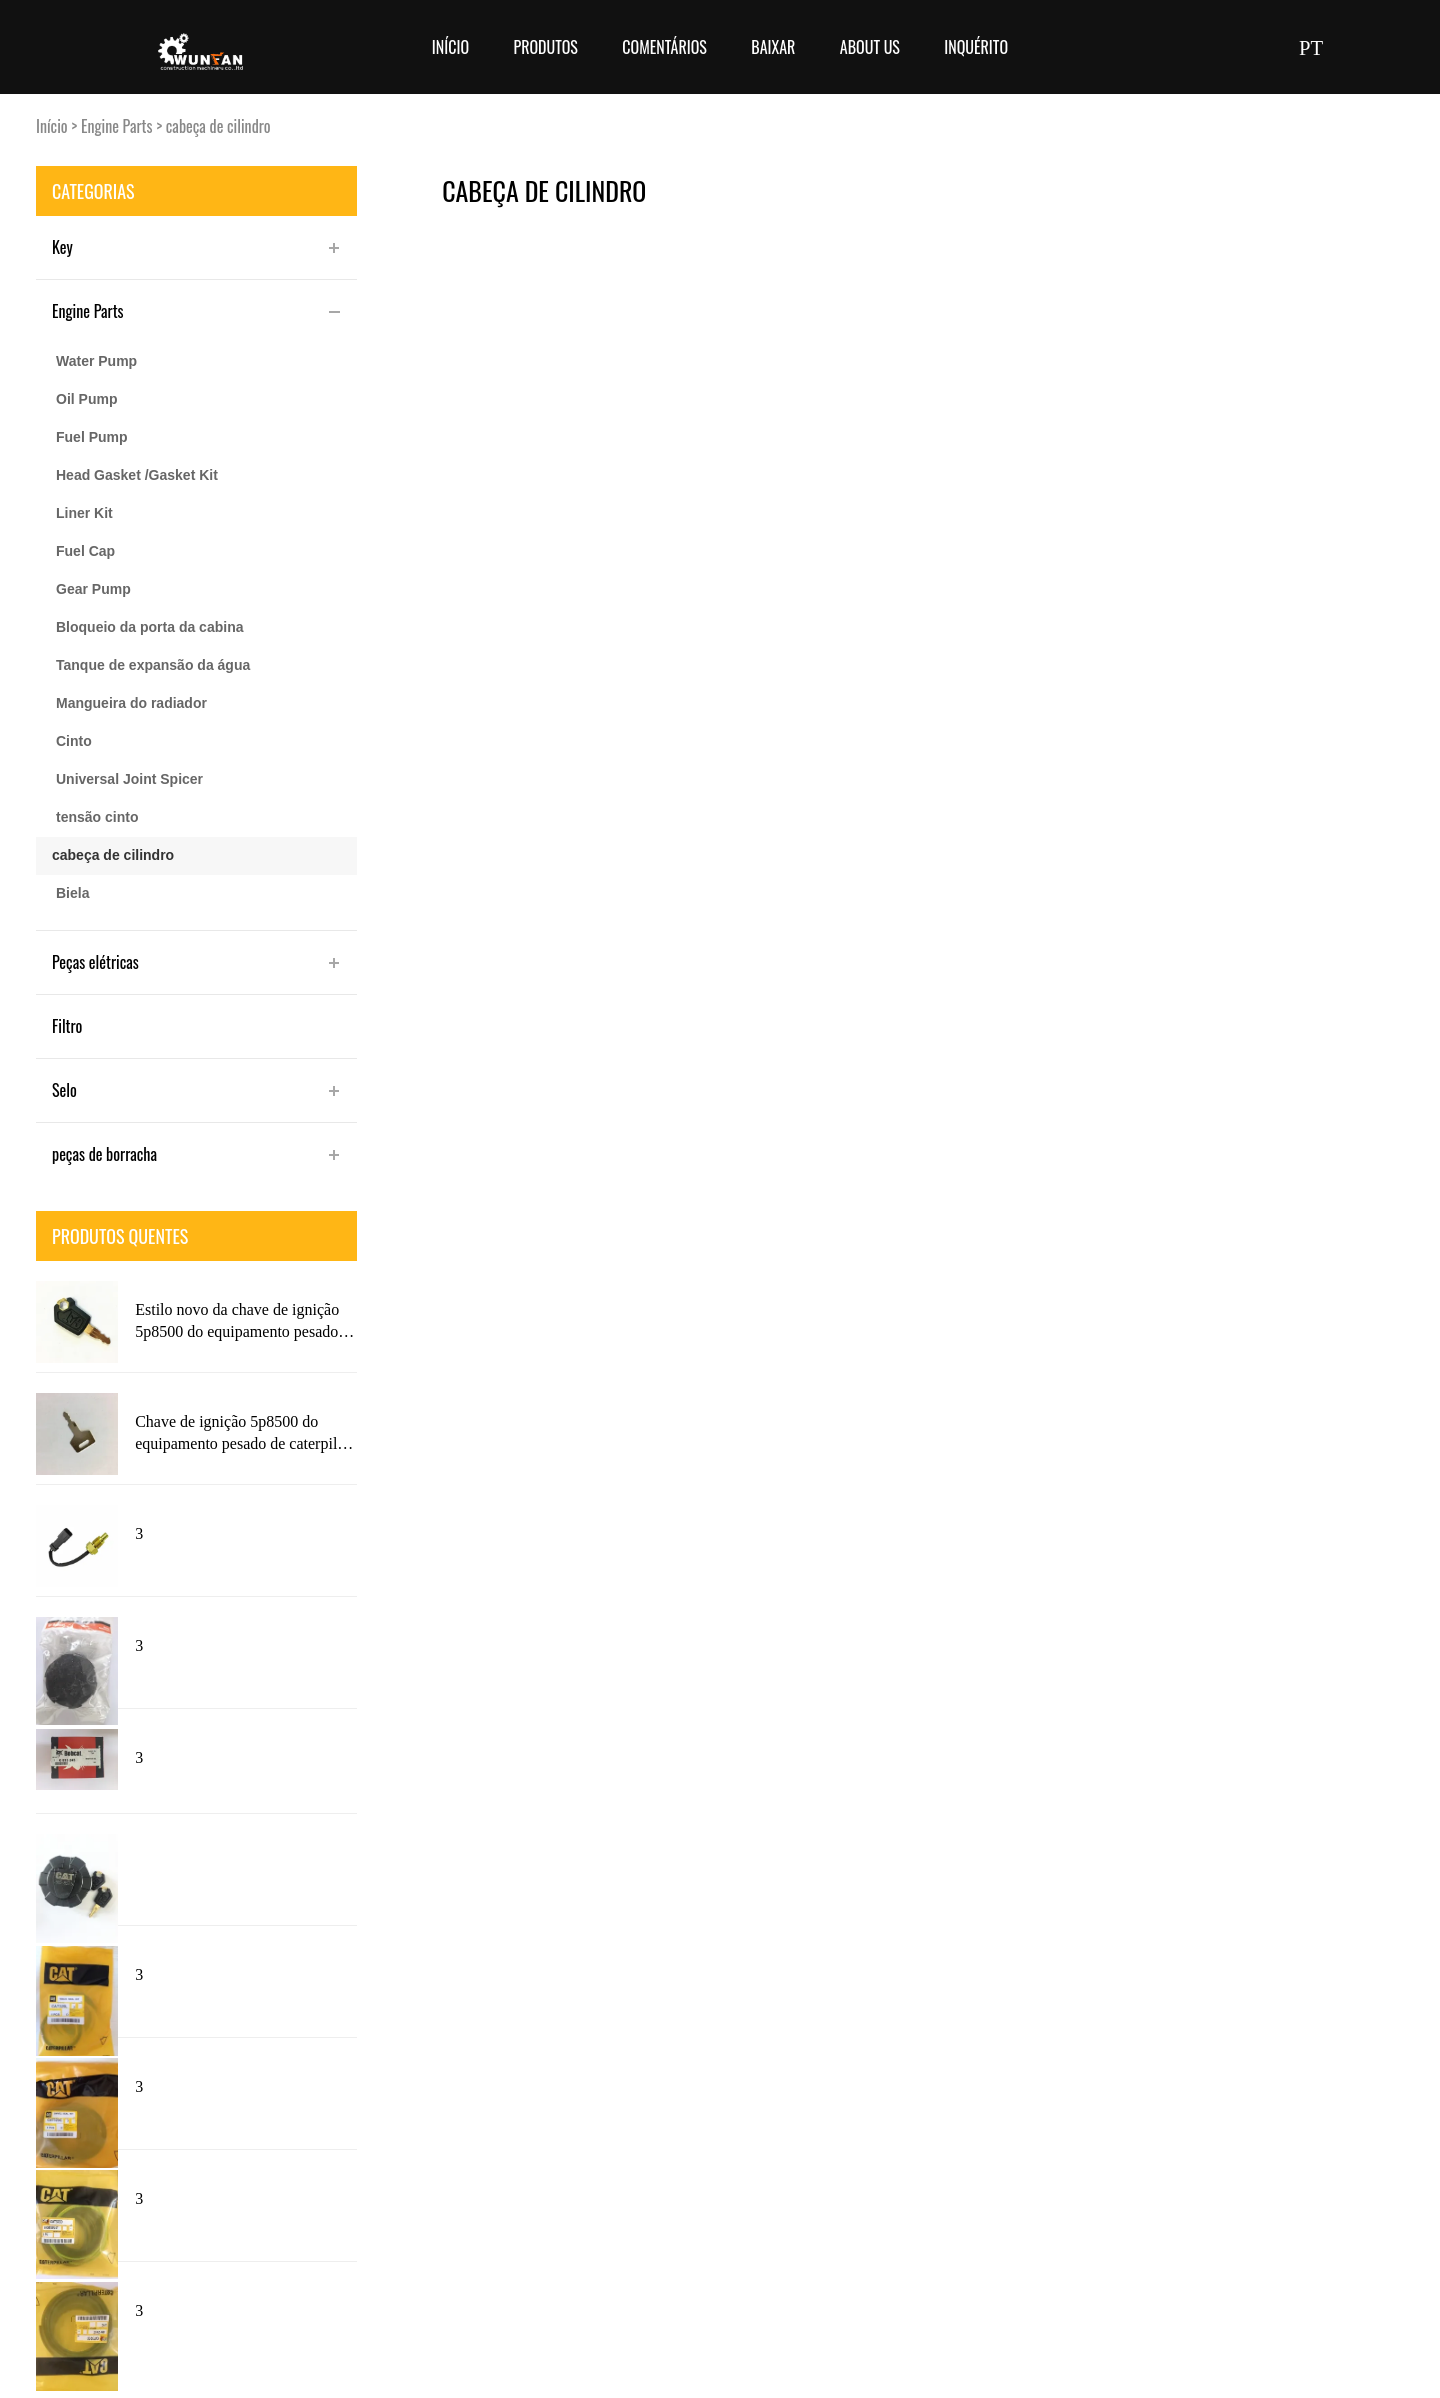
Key (62, 247)
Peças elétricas (95, 962)
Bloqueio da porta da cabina (149, 627)
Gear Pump (93, 589)
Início (450, 47)
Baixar (773, 47)
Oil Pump (86, 399)
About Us (870, 47)
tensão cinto (97, 817)
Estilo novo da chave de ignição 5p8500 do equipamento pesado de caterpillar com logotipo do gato (237, 1322)
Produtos (545, 47)
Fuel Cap (85, 551)
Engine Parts (117, 126)
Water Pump (96, 361)
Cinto (74, 741)
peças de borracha (104, 1154)
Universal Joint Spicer (129, 779)
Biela (72, 893)
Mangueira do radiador (131, 703)
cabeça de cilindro (218, 126)
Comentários (664, 47)
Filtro (67, 1026)
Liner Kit (84, 513)
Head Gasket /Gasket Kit (137, 475)
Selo (64, 1090)
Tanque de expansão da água (153, 665)
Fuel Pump (92, 437)
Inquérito (976, 47)
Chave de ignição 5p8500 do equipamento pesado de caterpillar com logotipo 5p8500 (244, 1434)
